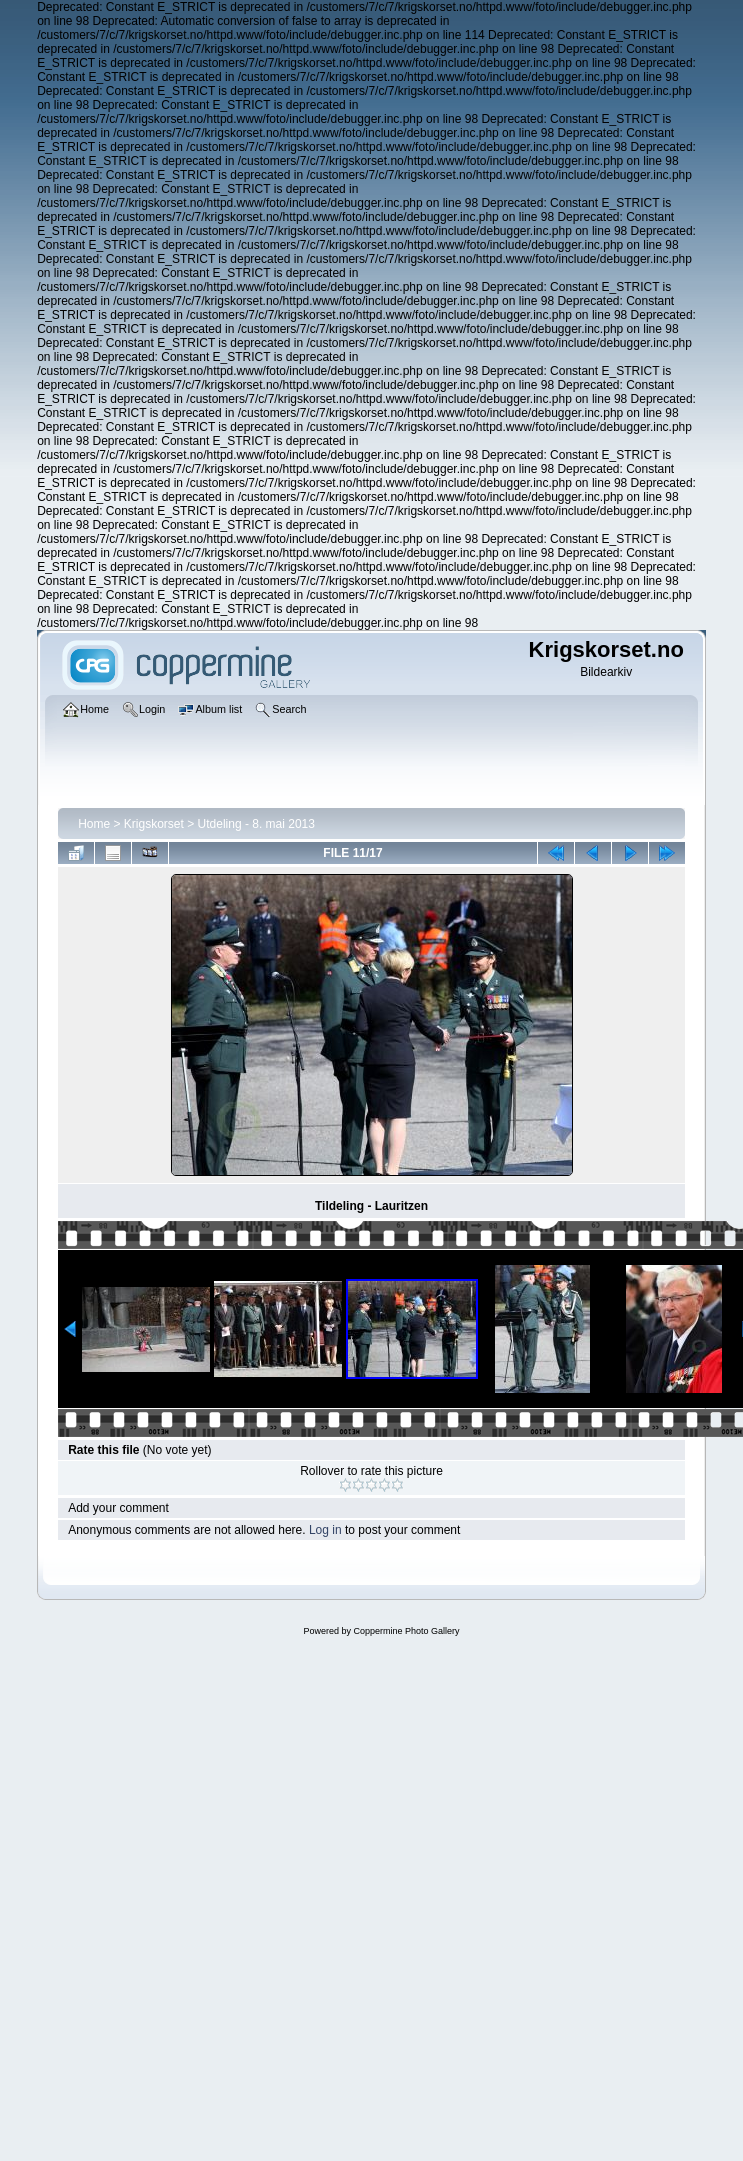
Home (94, 824)
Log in (325, 1530)
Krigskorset (154, 824)
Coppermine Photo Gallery (406, 1631)
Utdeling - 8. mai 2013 (256, 824)
